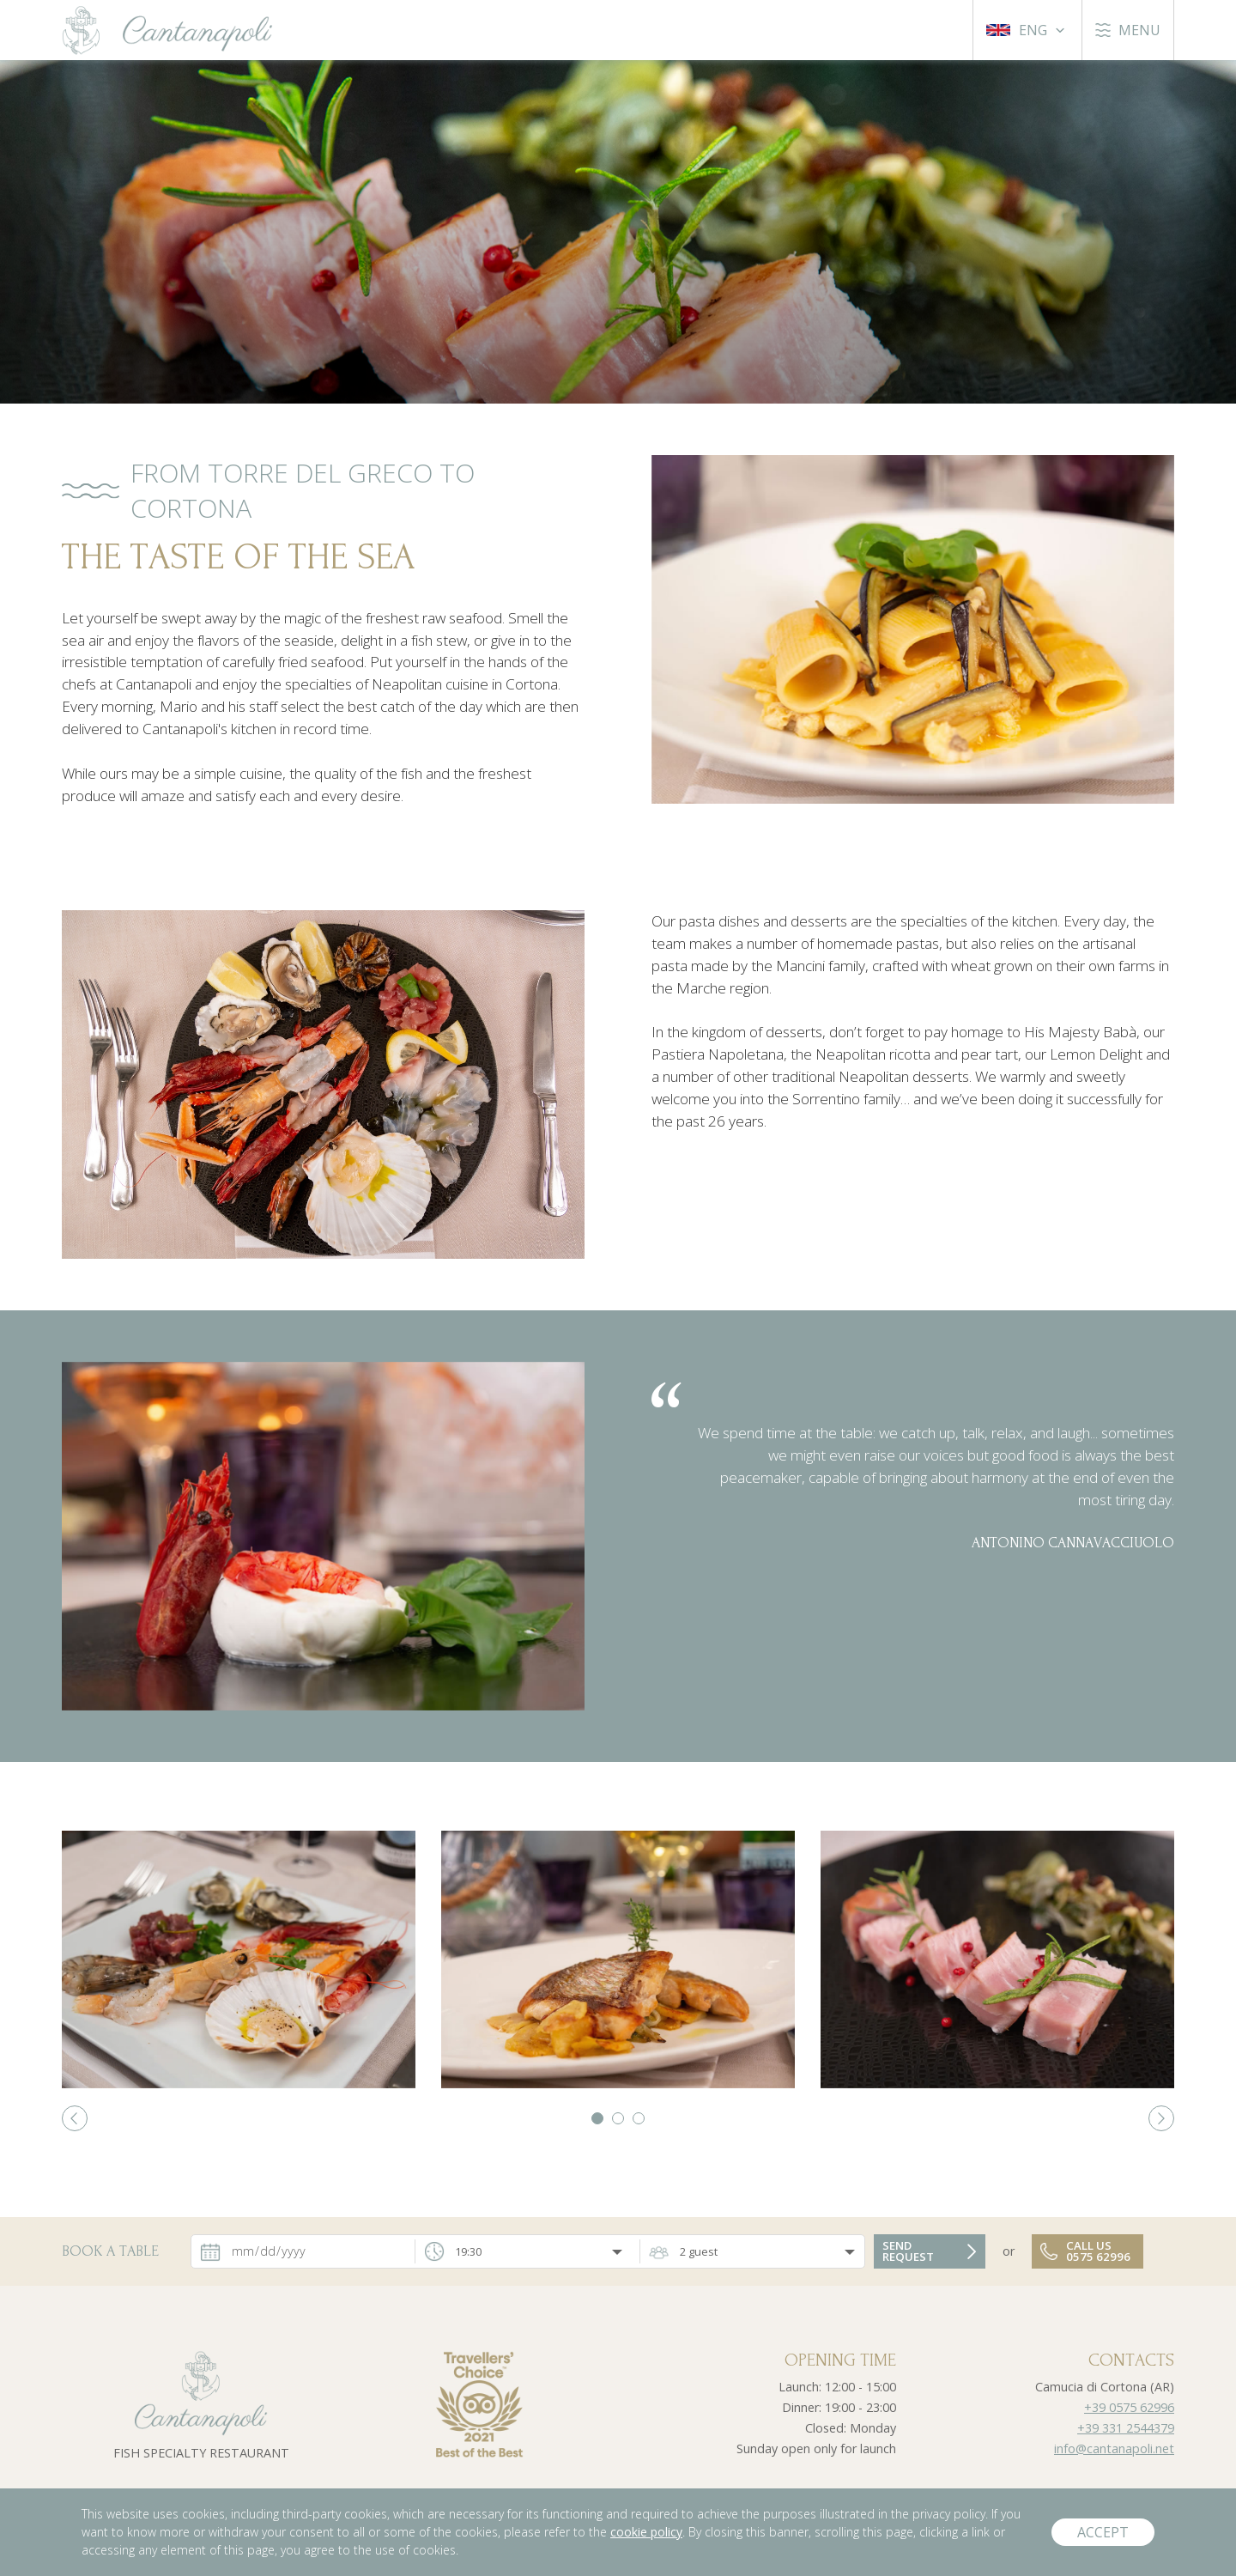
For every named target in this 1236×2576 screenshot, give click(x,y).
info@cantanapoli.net (1114, 2448)
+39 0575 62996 (1129, 2407)
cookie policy (646, 2532)
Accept (1103, 2532)
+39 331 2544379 (1125, 2428)
